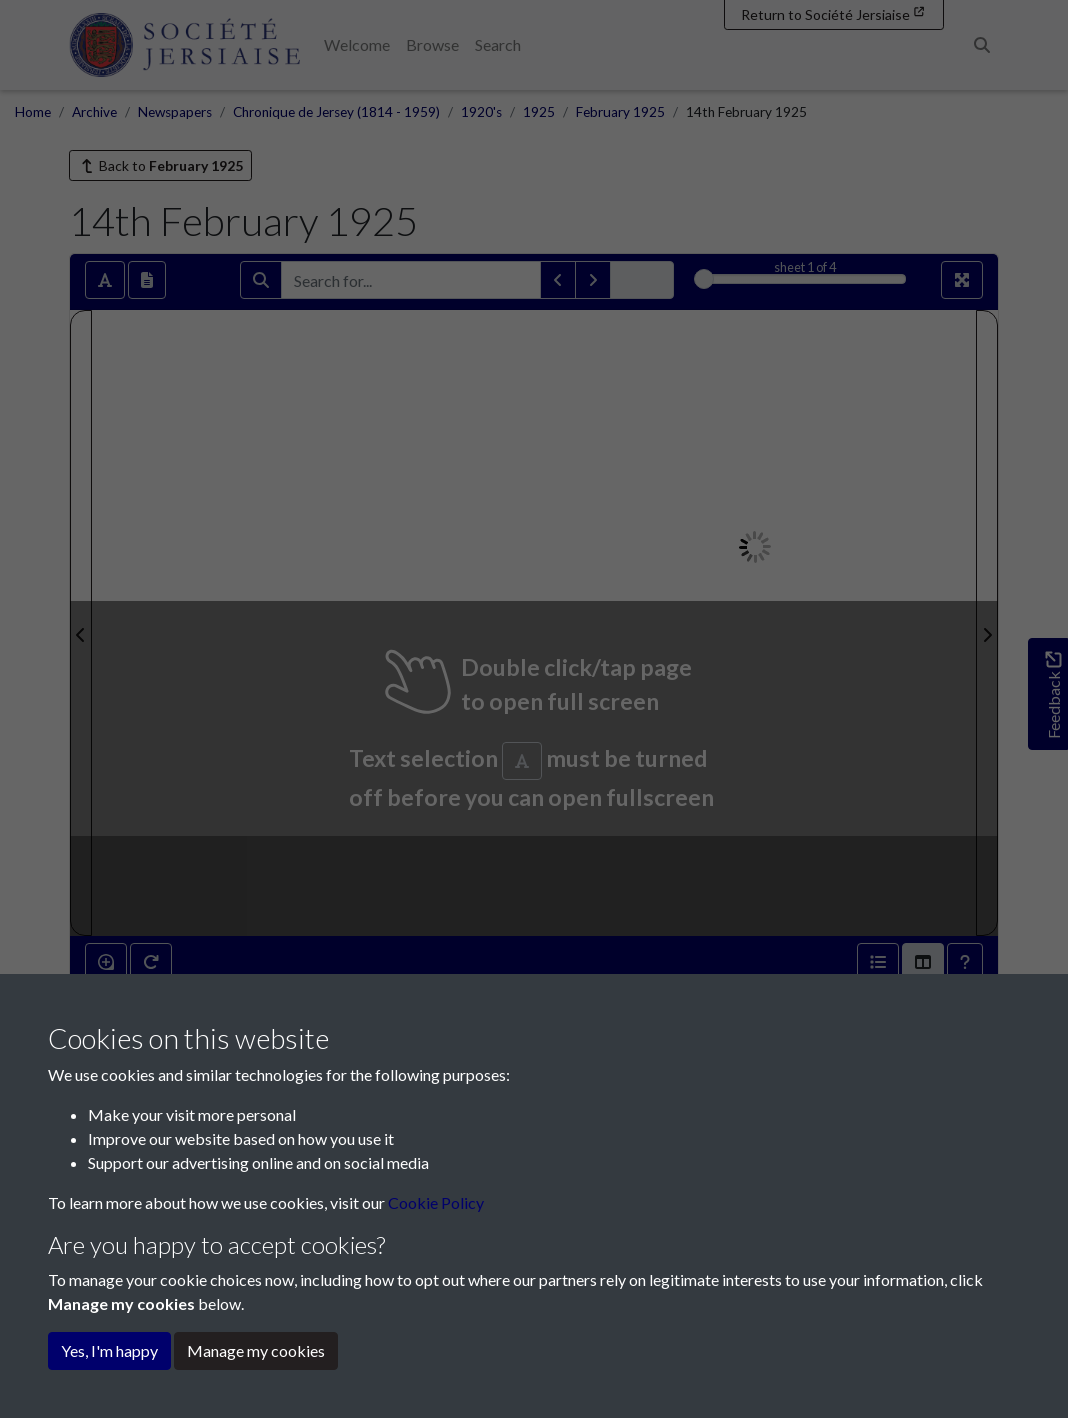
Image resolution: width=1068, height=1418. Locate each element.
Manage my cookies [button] (256, 1350)
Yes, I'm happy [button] (109, 1350)
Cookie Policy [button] (436, 1202)
